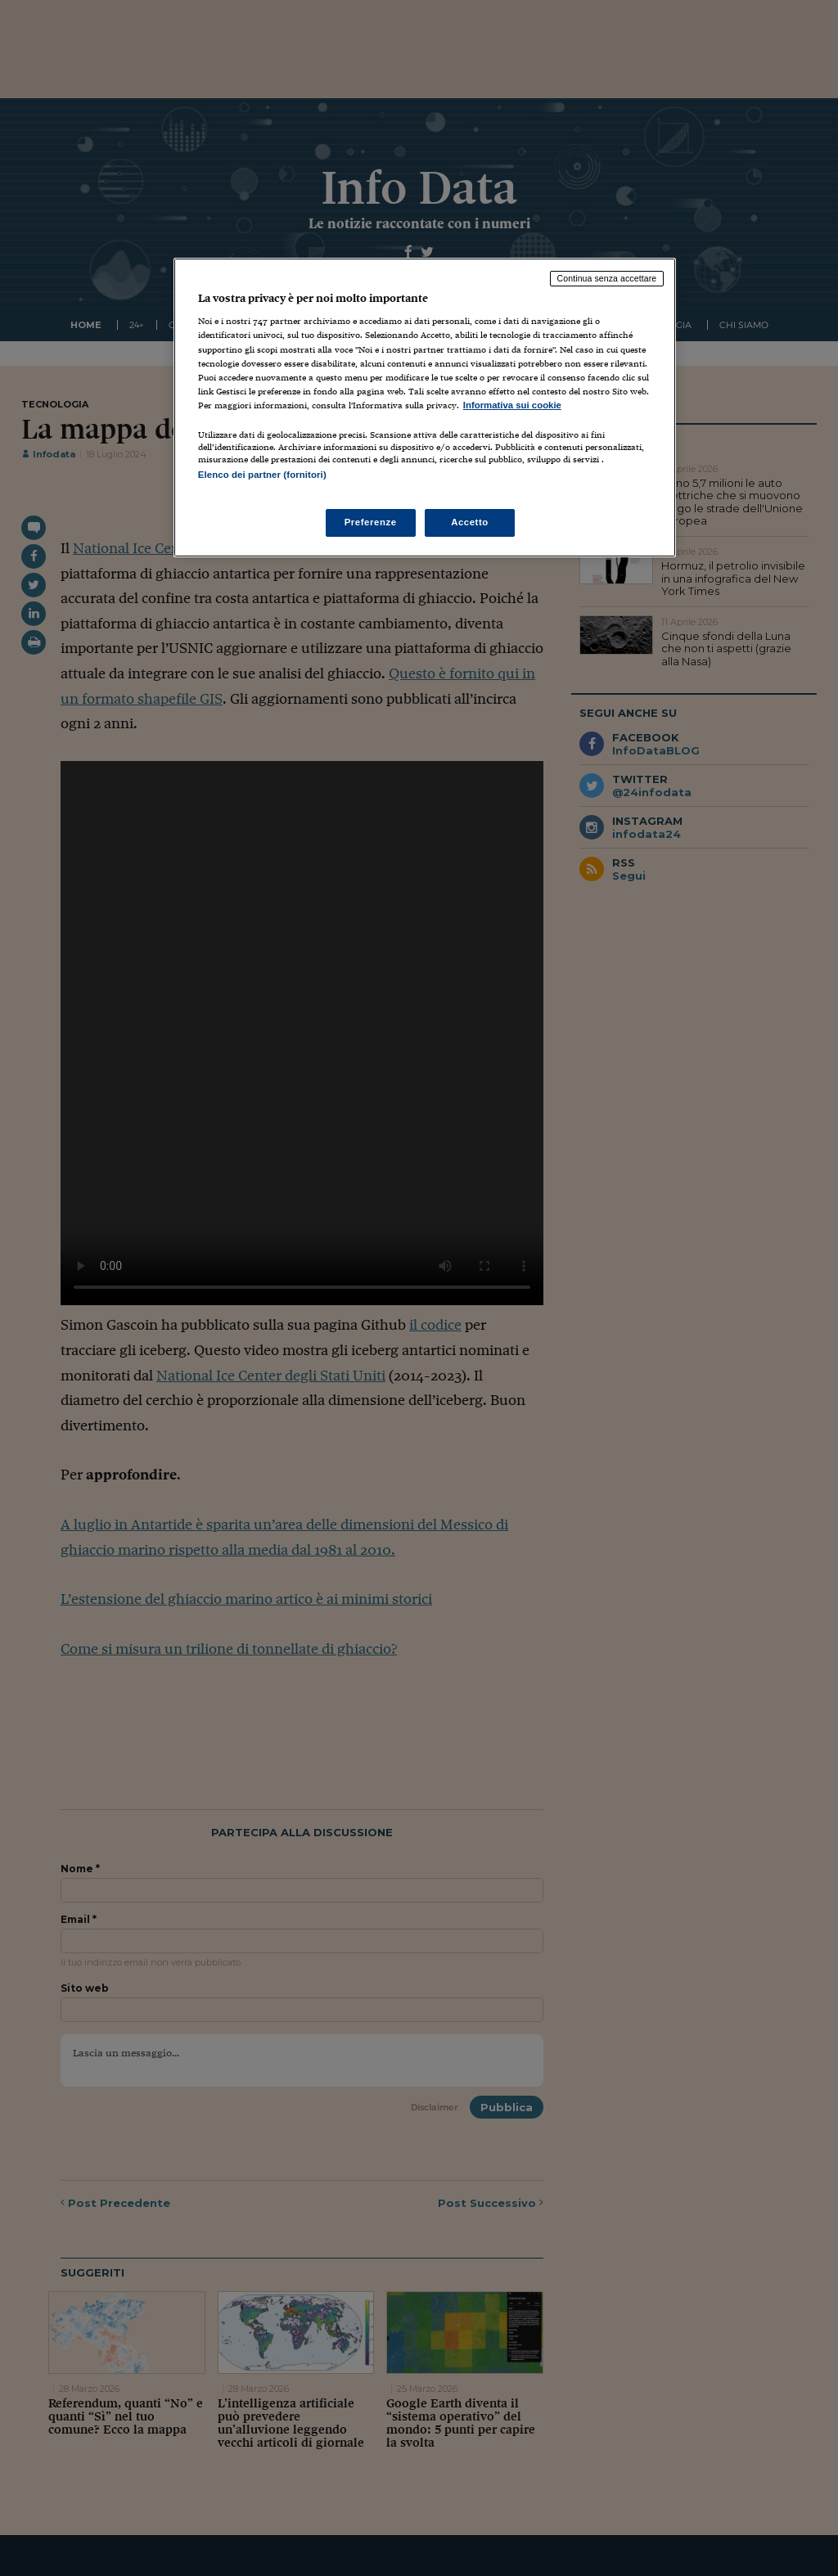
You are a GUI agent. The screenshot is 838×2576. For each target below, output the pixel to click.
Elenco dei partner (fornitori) (262, 475)
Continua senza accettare (607, 278)
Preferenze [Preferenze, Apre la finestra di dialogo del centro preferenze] (371, 522)
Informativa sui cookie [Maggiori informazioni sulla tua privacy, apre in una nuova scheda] (512, 405)
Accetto (470, 522)
